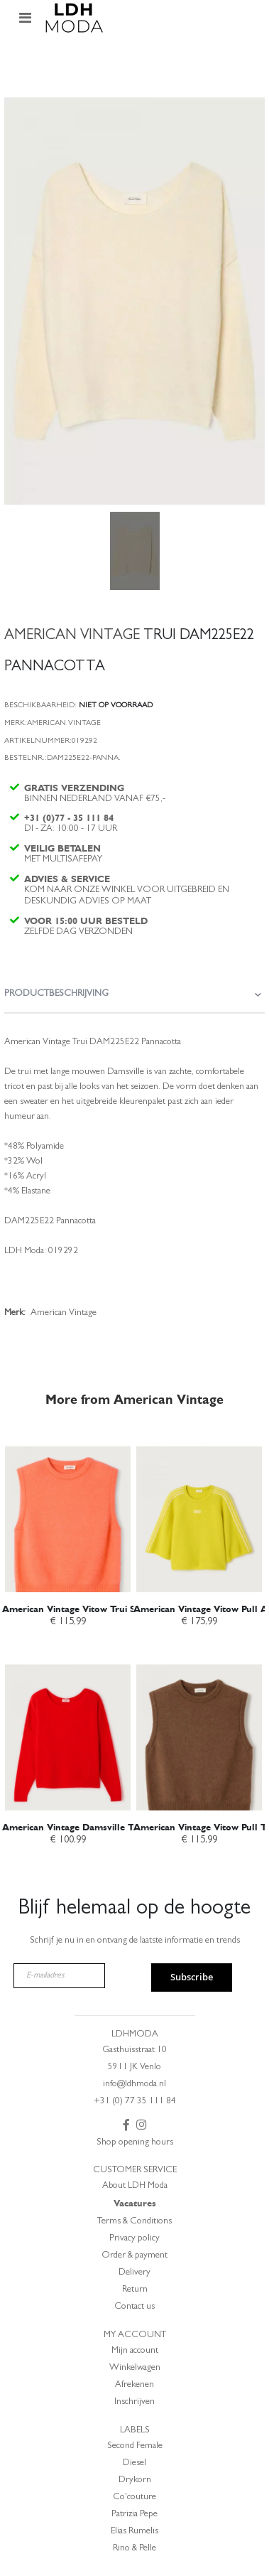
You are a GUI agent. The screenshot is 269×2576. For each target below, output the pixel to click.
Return (135, 2290)
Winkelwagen (134, 2368)
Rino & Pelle (134, 2548)
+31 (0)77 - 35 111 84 (69, 817)
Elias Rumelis (134, 2531)
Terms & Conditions (134, 2221)
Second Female (135, 2446)
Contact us (134, 2307)
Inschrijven (134, 2402)
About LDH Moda (135, 2186)
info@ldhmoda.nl (134, 2084)
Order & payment (134, 2255)
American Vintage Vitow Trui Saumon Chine (98, 1609)
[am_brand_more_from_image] (67, 1511)
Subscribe (191, 1976)
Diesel (134, 2463)
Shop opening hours (135, 2142)
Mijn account (134, 2351)
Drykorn (135, 2480)
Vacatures (135, 2203)
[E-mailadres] (59, 1976)
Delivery (134, 2272)
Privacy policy (134, 2238)
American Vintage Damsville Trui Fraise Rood (101, 1827)
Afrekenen (134, 2385)
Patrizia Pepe (134, 2514)
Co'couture (134, 2497)
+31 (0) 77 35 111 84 (135, 2101)
